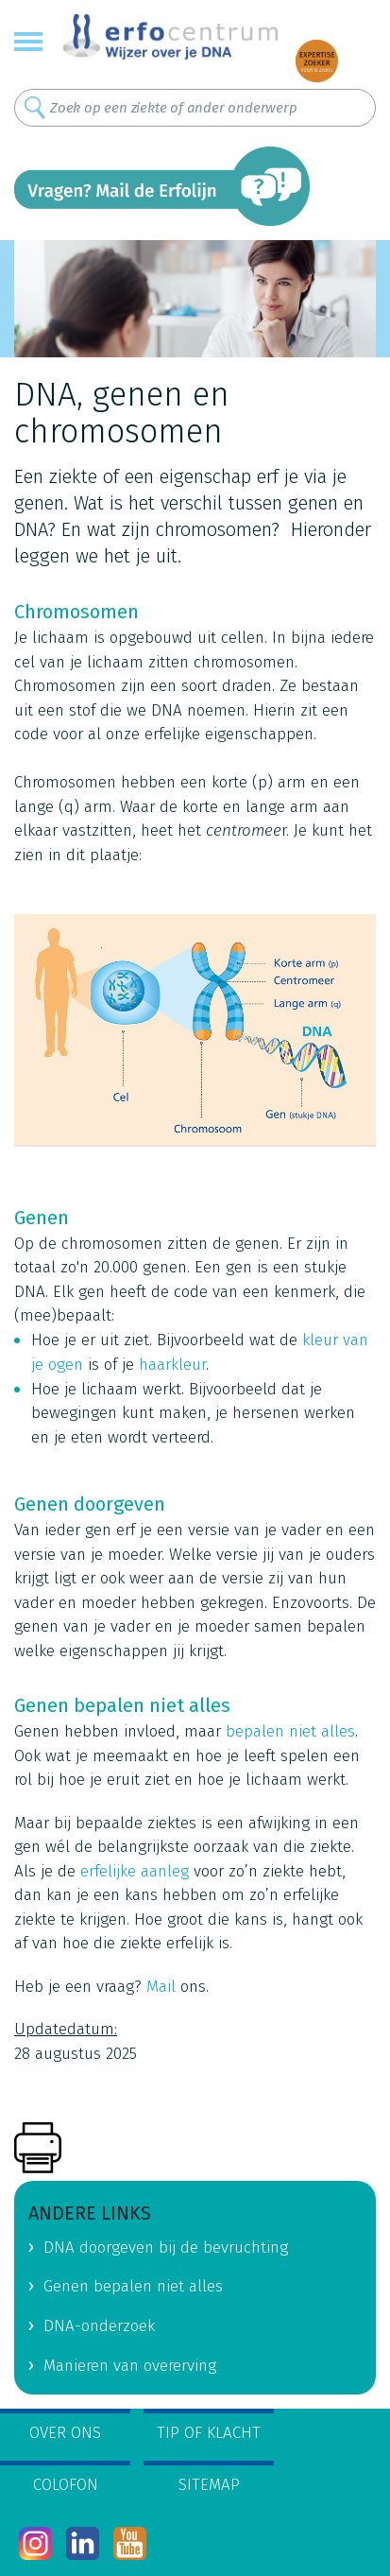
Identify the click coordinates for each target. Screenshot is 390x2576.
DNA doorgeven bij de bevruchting (165, 2247)
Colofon (65, 2485)
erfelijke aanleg (134, 1871)
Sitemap (209, 2485)
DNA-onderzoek (99, 2326)
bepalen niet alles (290, 1731)
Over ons (65, 2433)
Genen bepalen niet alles (133, 2286)
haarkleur (172, 1364)
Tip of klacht (209, 2433)
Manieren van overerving (129, 2366)
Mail (161, 1987)
